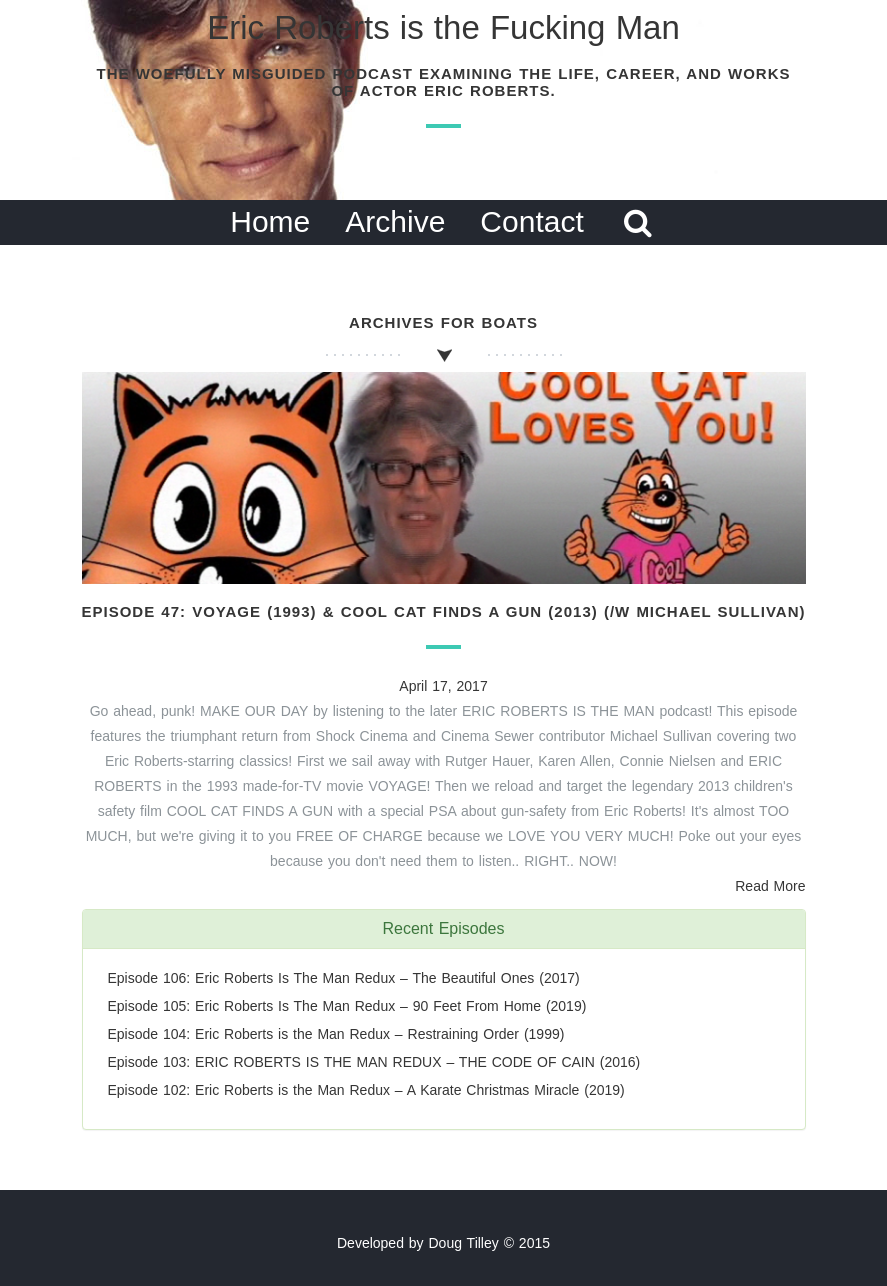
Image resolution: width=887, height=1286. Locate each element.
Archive (395, 221)
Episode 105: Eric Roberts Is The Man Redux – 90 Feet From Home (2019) (347, 1006)
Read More (770, 886)
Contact (531, 221)
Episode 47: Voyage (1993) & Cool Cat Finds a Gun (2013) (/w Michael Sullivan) (444, 611)
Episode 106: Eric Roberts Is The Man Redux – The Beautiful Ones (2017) (344, 978)
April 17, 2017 (443, 686)
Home (270, 221)
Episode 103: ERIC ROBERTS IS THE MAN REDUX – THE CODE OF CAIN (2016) (374, 1062)
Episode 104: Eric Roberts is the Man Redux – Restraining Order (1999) (336, 1034)
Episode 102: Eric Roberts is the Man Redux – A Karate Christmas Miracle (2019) (366, 1090)
